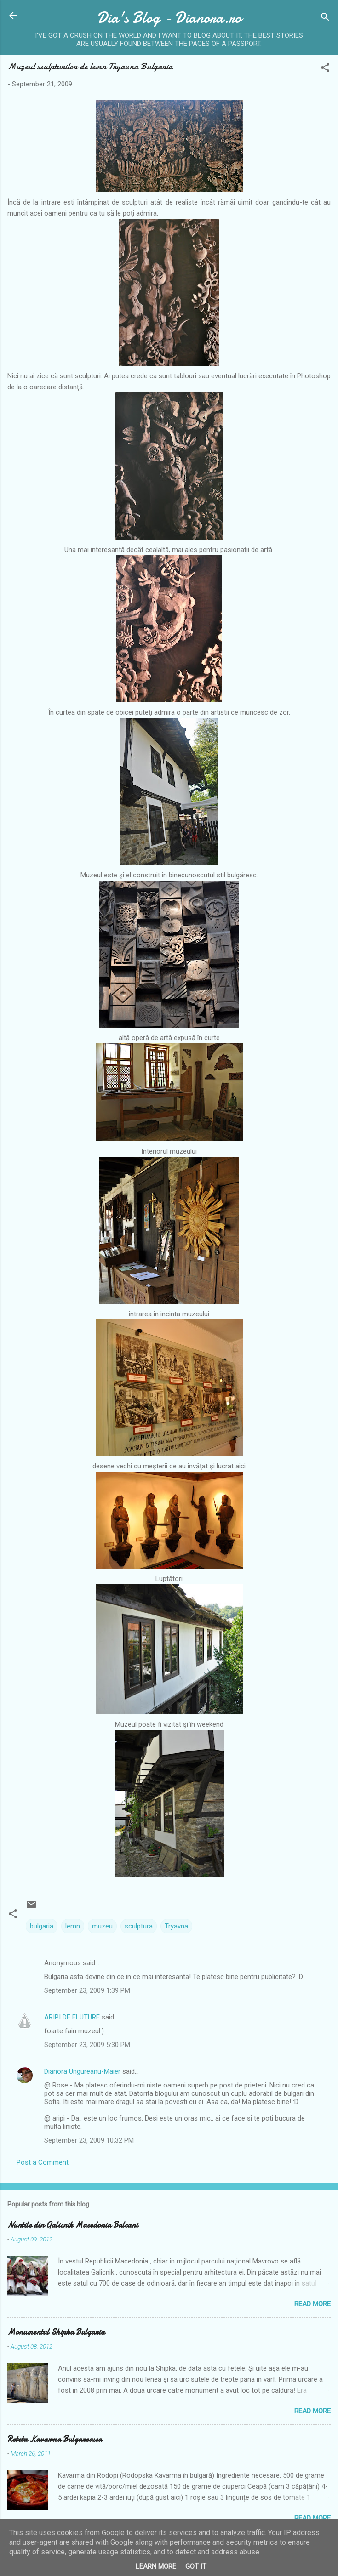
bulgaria (41, 1926)
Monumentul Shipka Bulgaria (56, 2332)
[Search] (325, 19)
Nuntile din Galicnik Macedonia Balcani (72, 2225)
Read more (312, 2304)
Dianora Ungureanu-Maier (82, 2071)
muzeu (102, 1926)
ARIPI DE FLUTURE (72, 2017)
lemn (72, 1926)
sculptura (139, 1926)
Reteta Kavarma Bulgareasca (54, 2439)
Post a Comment (43, 2162)
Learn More (156, 2566)
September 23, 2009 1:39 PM (87, 1990)
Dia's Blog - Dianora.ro (169, 17)
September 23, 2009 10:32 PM (89, 2140)
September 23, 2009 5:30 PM (87, 2045)
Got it (195, 2566)
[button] (325, 69)
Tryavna (176, 1926)
